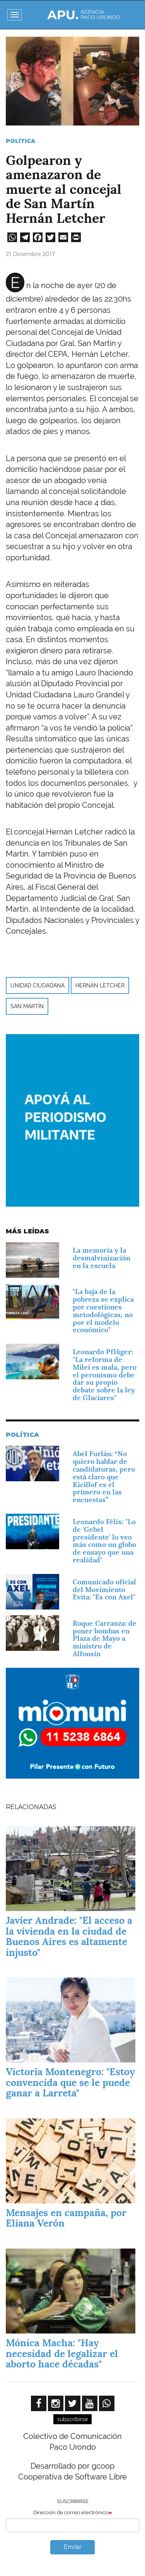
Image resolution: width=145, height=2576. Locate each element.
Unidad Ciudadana (37, 985)
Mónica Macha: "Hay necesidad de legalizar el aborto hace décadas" (62, 2353)
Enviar (73, 2547)
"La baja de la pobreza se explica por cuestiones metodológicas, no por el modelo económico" (103, 1310)
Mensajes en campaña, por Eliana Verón (66, 2218)
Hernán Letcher (100, 985)
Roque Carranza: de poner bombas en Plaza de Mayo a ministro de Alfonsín (104, 1638)
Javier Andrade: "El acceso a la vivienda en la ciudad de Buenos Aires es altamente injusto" (69, 1936)
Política (20, 140)
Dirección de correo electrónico (70, 2512)
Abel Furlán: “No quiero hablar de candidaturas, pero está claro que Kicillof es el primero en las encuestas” (104, 1476)
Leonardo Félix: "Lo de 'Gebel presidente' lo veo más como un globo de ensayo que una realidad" (104, 1540)
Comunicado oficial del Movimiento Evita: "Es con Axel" (104, 1589)
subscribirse (72, 2419)
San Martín (27, 1006)
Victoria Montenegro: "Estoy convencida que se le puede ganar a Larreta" (70, 2082)
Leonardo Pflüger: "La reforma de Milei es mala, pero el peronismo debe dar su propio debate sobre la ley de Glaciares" (104, 1374)
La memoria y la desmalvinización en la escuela (101, 1258)
